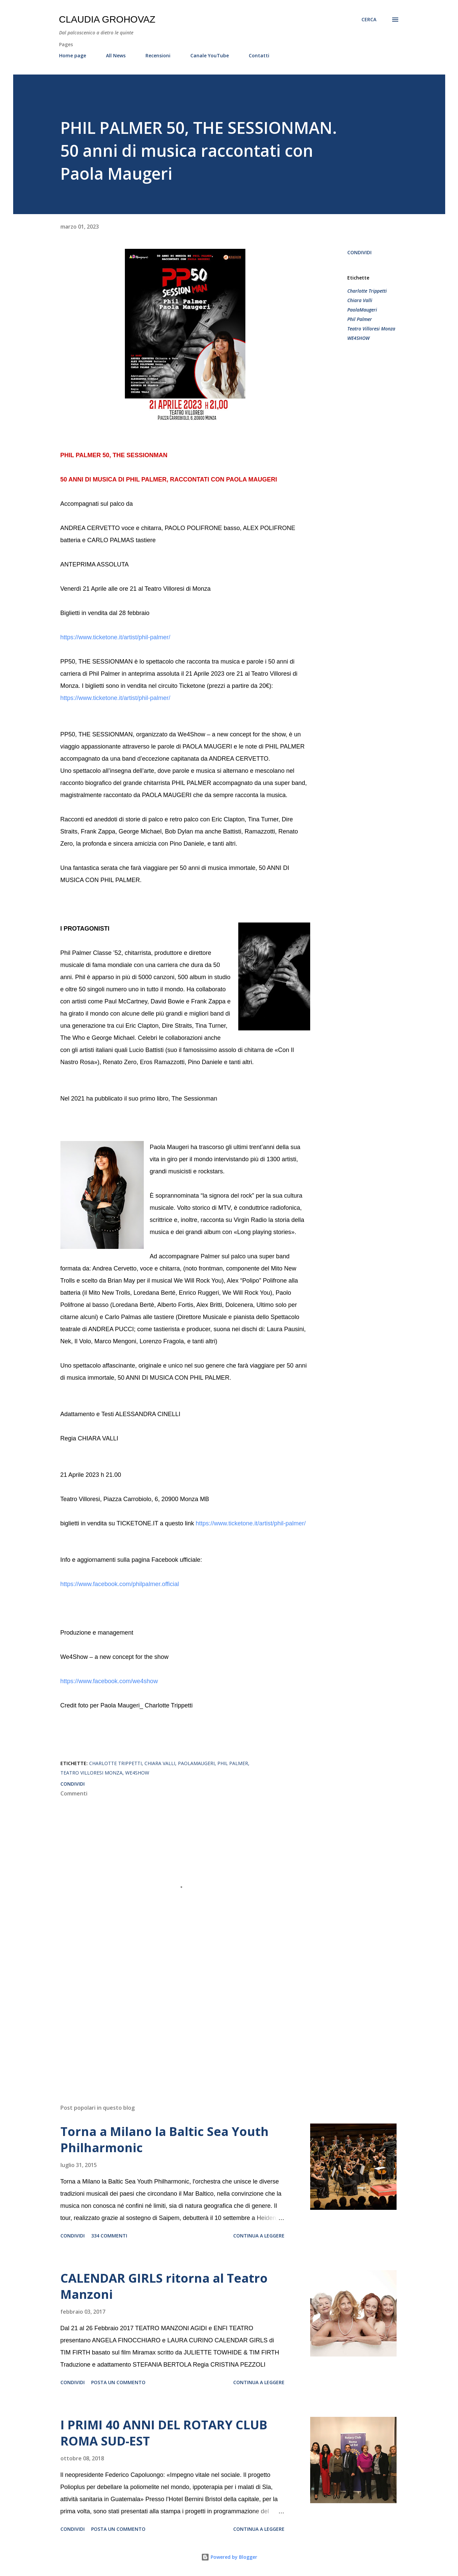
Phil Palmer (359, 319)
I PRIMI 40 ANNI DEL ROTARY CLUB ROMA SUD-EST (163, 2433)
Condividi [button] (359, 252)
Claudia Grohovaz (107, 19)
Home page (72, 55)
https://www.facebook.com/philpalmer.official (119, 1584)
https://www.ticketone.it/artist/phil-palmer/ (115, 637)
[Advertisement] (174, 2020)
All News (116, 55)
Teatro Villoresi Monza (371, 328)
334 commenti (109, 2235)
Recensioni (157, 55)
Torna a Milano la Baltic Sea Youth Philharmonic (164, 2139)
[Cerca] (368, 19)
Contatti (259, 55)
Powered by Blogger (229, 2557)
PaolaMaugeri (362, 309)
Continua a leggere (259, 2235)
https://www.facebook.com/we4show (109, 1681)
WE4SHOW (358, 338)
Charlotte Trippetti (367, 291)
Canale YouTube (209, 55)
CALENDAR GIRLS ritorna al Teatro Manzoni (164, 2286)
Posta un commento (118, 2382)
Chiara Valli (359, 300)
